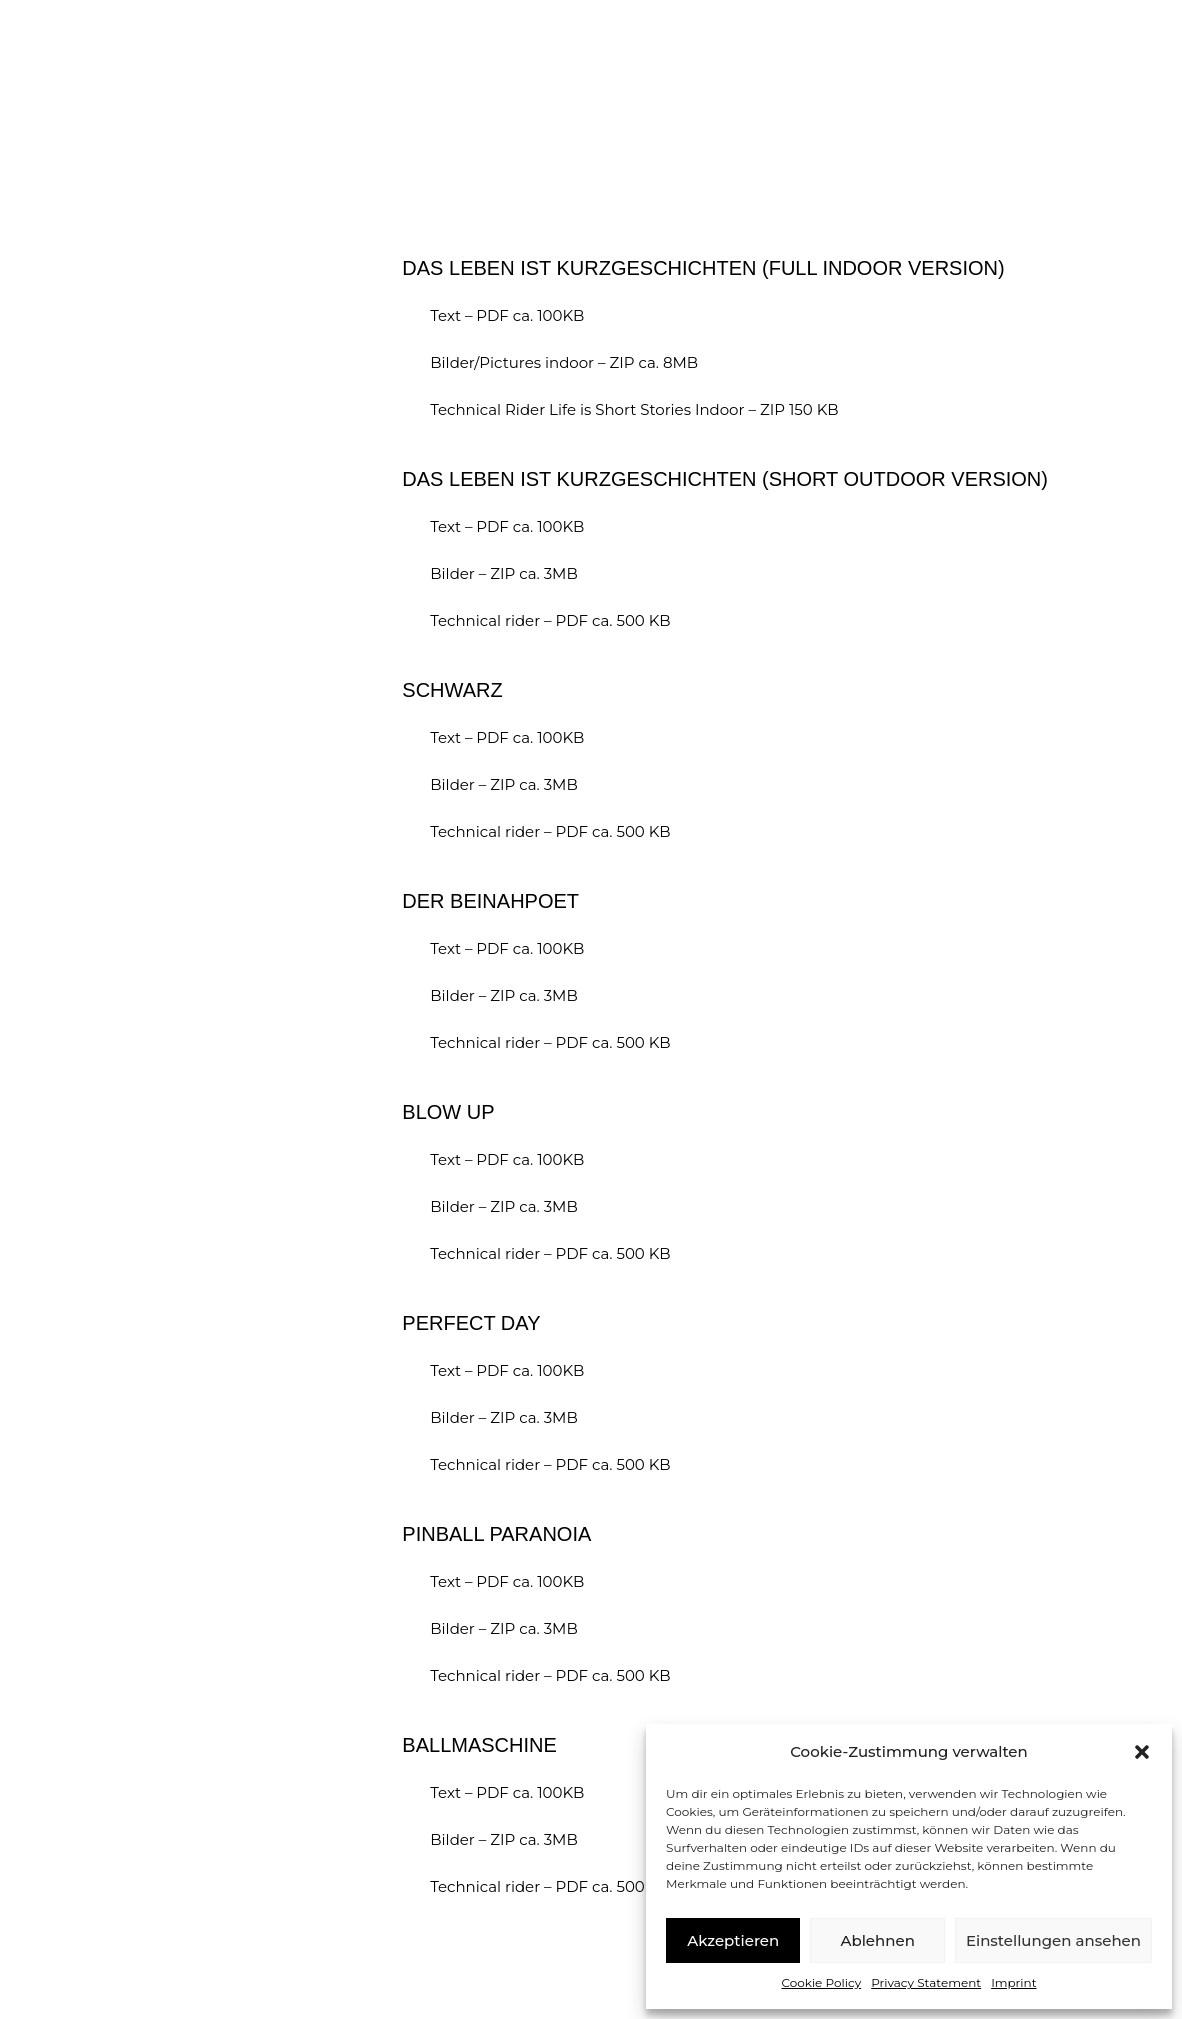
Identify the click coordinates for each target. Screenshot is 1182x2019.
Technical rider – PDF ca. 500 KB (550, 620)
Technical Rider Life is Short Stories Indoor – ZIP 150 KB (634, 409)
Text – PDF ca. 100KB (505, 315)
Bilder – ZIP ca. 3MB (501, 573)
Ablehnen (877, 1940)
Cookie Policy (821, 1982)
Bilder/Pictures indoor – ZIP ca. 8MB (562, 362)
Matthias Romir (195, 78)
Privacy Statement (926, 1982)
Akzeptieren (733, 1940)
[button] (1142, 1752)
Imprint (1013, 1982)
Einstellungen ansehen (1053, 1940)
